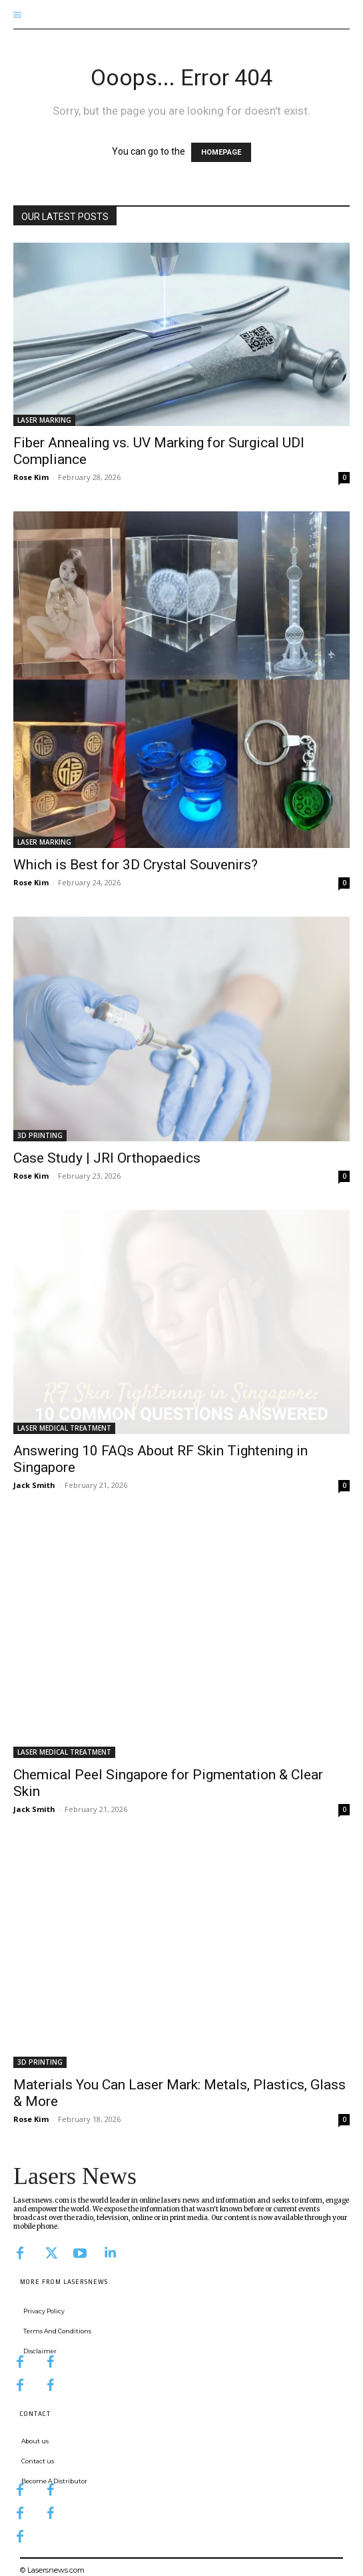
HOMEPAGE (221, 152)
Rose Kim (31, 477)
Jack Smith (34, 1485)
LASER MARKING (44, 420)
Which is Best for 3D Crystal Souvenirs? (135, 865)
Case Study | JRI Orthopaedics (106, 1158)
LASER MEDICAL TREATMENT (64, 1428)
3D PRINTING (40, 1135)
